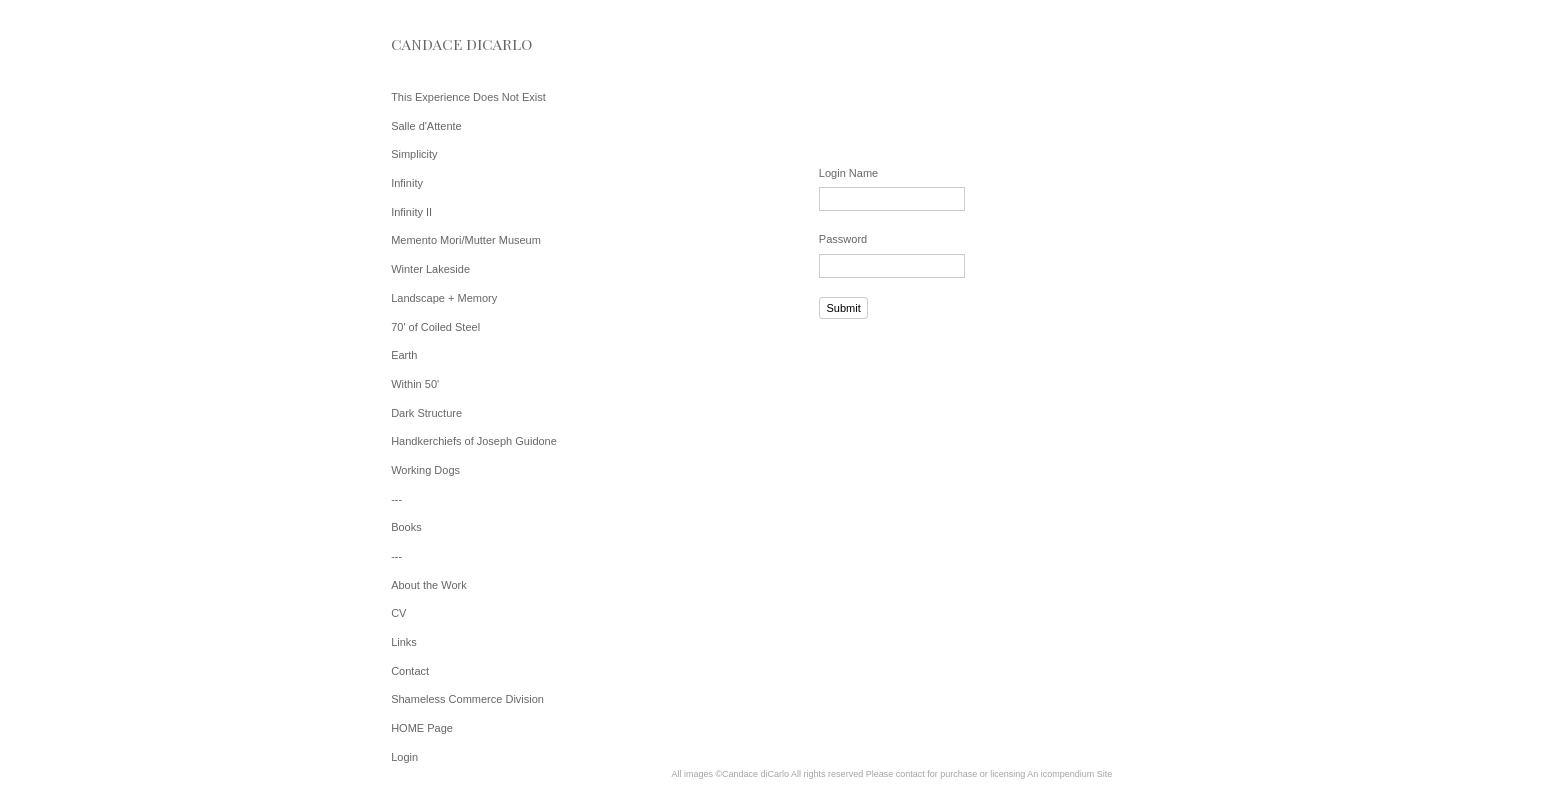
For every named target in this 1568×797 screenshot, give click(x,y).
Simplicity (414, 154)
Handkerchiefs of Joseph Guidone (474, 441)
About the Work (429, 585)
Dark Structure (426, 413)
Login (404, 757)
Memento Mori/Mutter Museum (466, 240)
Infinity (407, 183)
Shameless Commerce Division (467, 699)
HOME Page (422, 728)
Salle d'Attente (426, 126)
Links (404, 642)
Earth (404, 355)
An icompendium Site (1069, 774)
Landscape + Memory (444, 298)
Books (406, 527)
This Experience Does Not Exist (468, 97)
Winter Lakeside (430, 269)
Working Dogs (425, 470)
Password (843, 239)
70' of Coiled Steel (435, 327)
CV (398, 613)
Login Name (848, 173)
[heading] (441, 44)
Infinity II (411, 212)
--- (396, 499)
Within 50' (415, 384)
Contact (410, 671)
